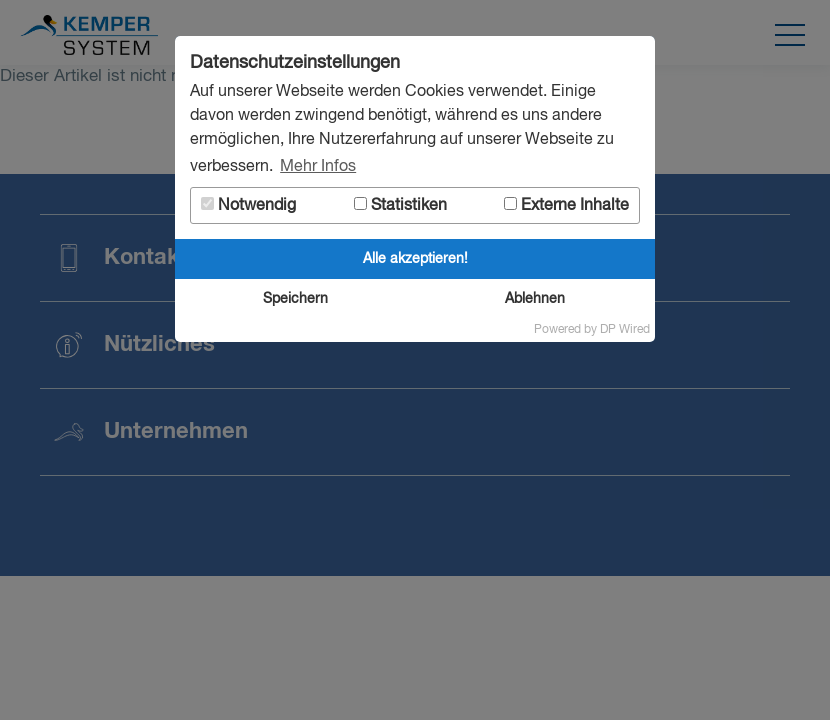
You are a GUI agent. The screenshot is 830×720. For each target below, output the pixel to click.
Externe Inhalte (566, 205)
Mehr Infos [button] (318, 167)
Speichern (295, 299)
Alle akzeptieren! (415, 259)
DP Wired (625, 330)
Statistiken (400, 205)
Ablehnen (535, 299)
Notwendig (248, 205)
